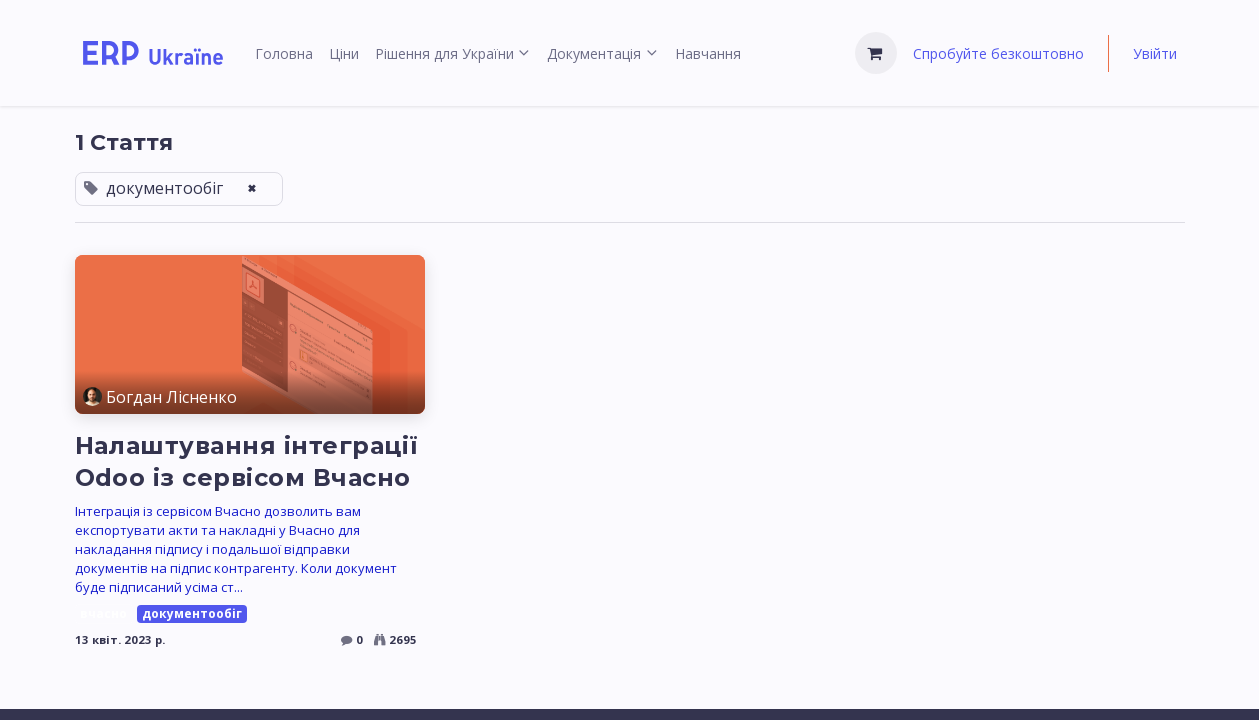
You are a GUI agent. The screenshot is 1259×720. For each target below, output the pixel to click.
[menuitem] (284, 53)
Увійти (1155, 53)
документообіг (192, 613)
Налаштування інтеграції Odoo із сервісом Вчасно (247, 461)
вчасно (103, 613)
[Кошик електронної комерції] (876, 53)
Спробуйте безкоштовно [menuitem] (998, 53)
